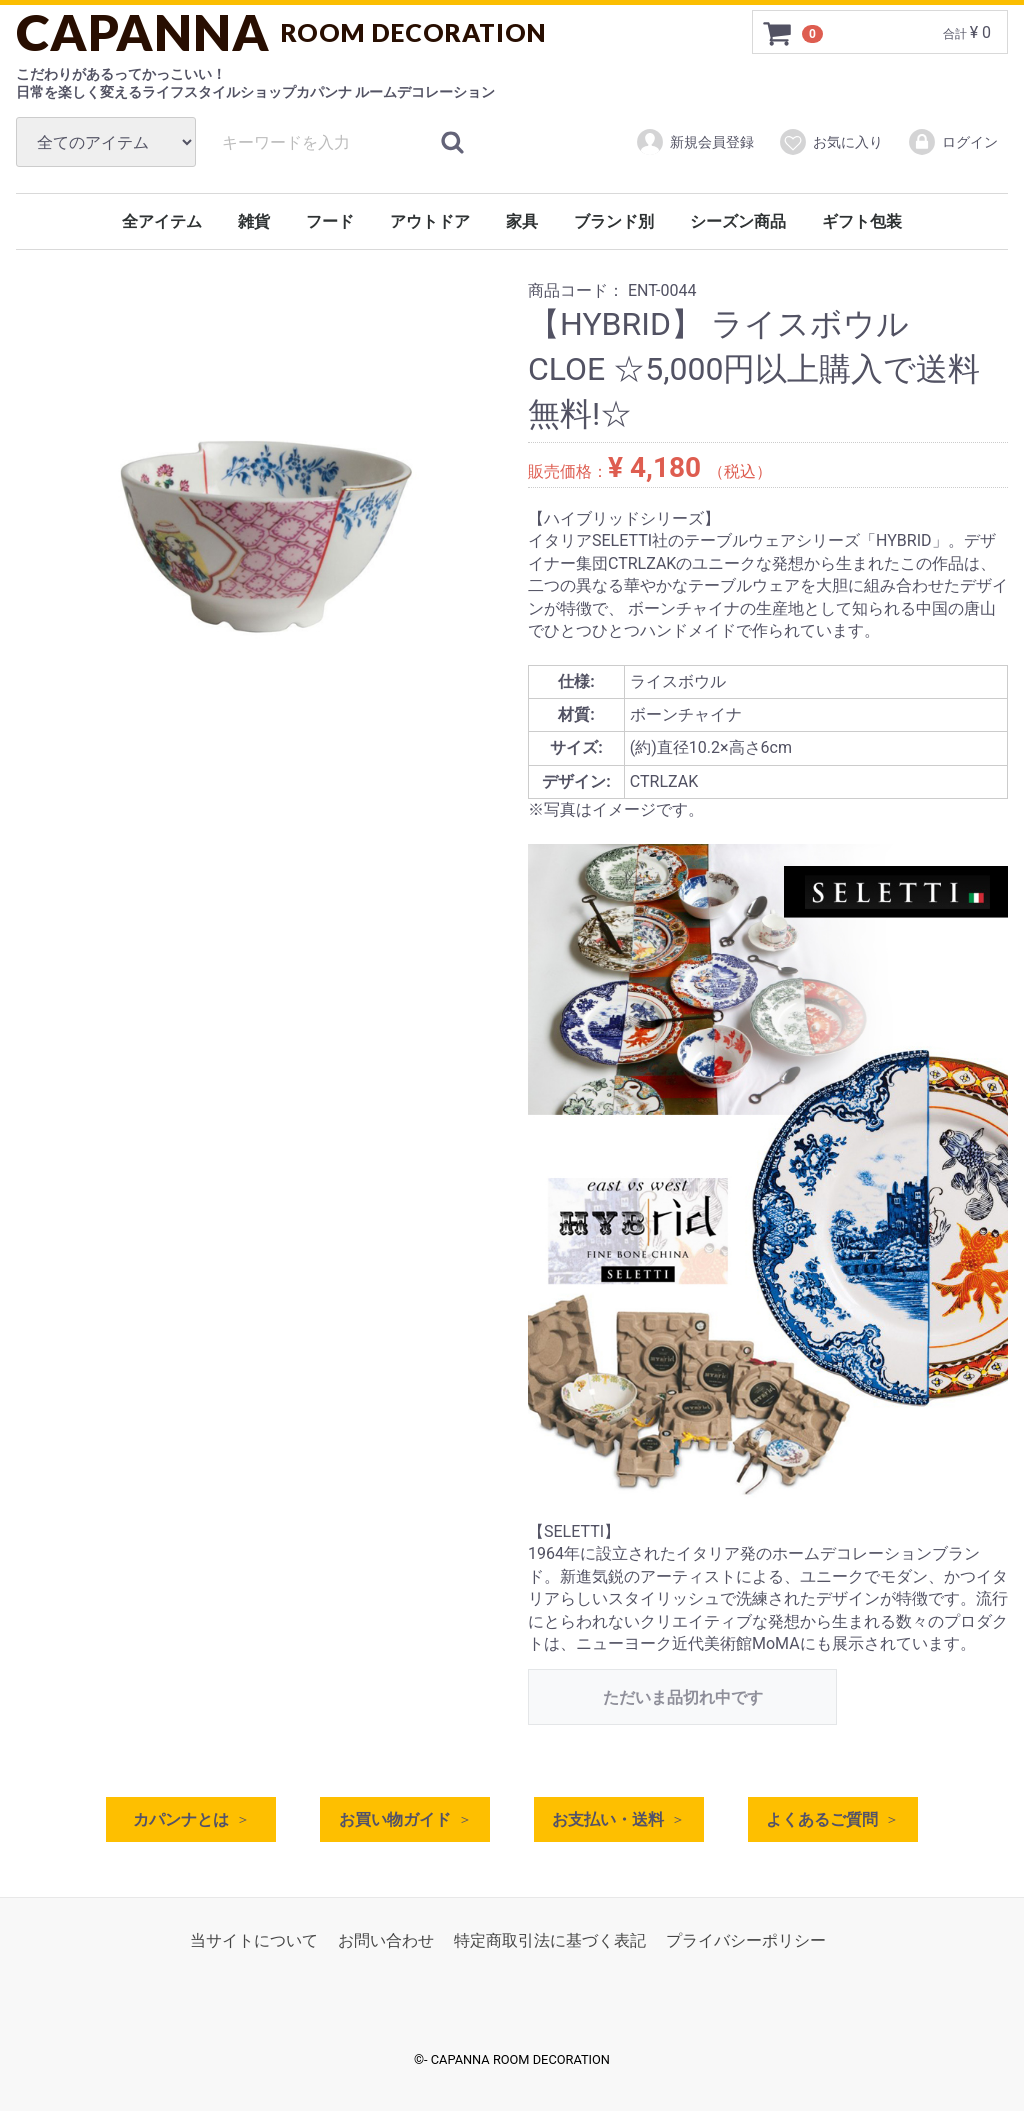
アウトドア (430, 221)
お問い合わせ (386, 1941)
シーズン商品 (738, 221)
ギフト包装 (862, 221)
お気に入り (830, 142)
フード (330, 221)
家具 (522, 221)
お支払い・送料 (608, 1820)
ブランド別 (614, 221)
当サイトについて (254, 1941)
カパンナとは (181, 1820)
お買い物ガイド (395, 1820)
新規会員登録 (694, 142)
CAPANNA (281, 32)
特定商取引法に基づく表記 (550, 1941)
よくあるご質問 (822, 1820)
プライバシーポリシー (746, 1941)
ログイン (952, 142)
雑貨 (254, 221)
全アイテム (162, 221)
